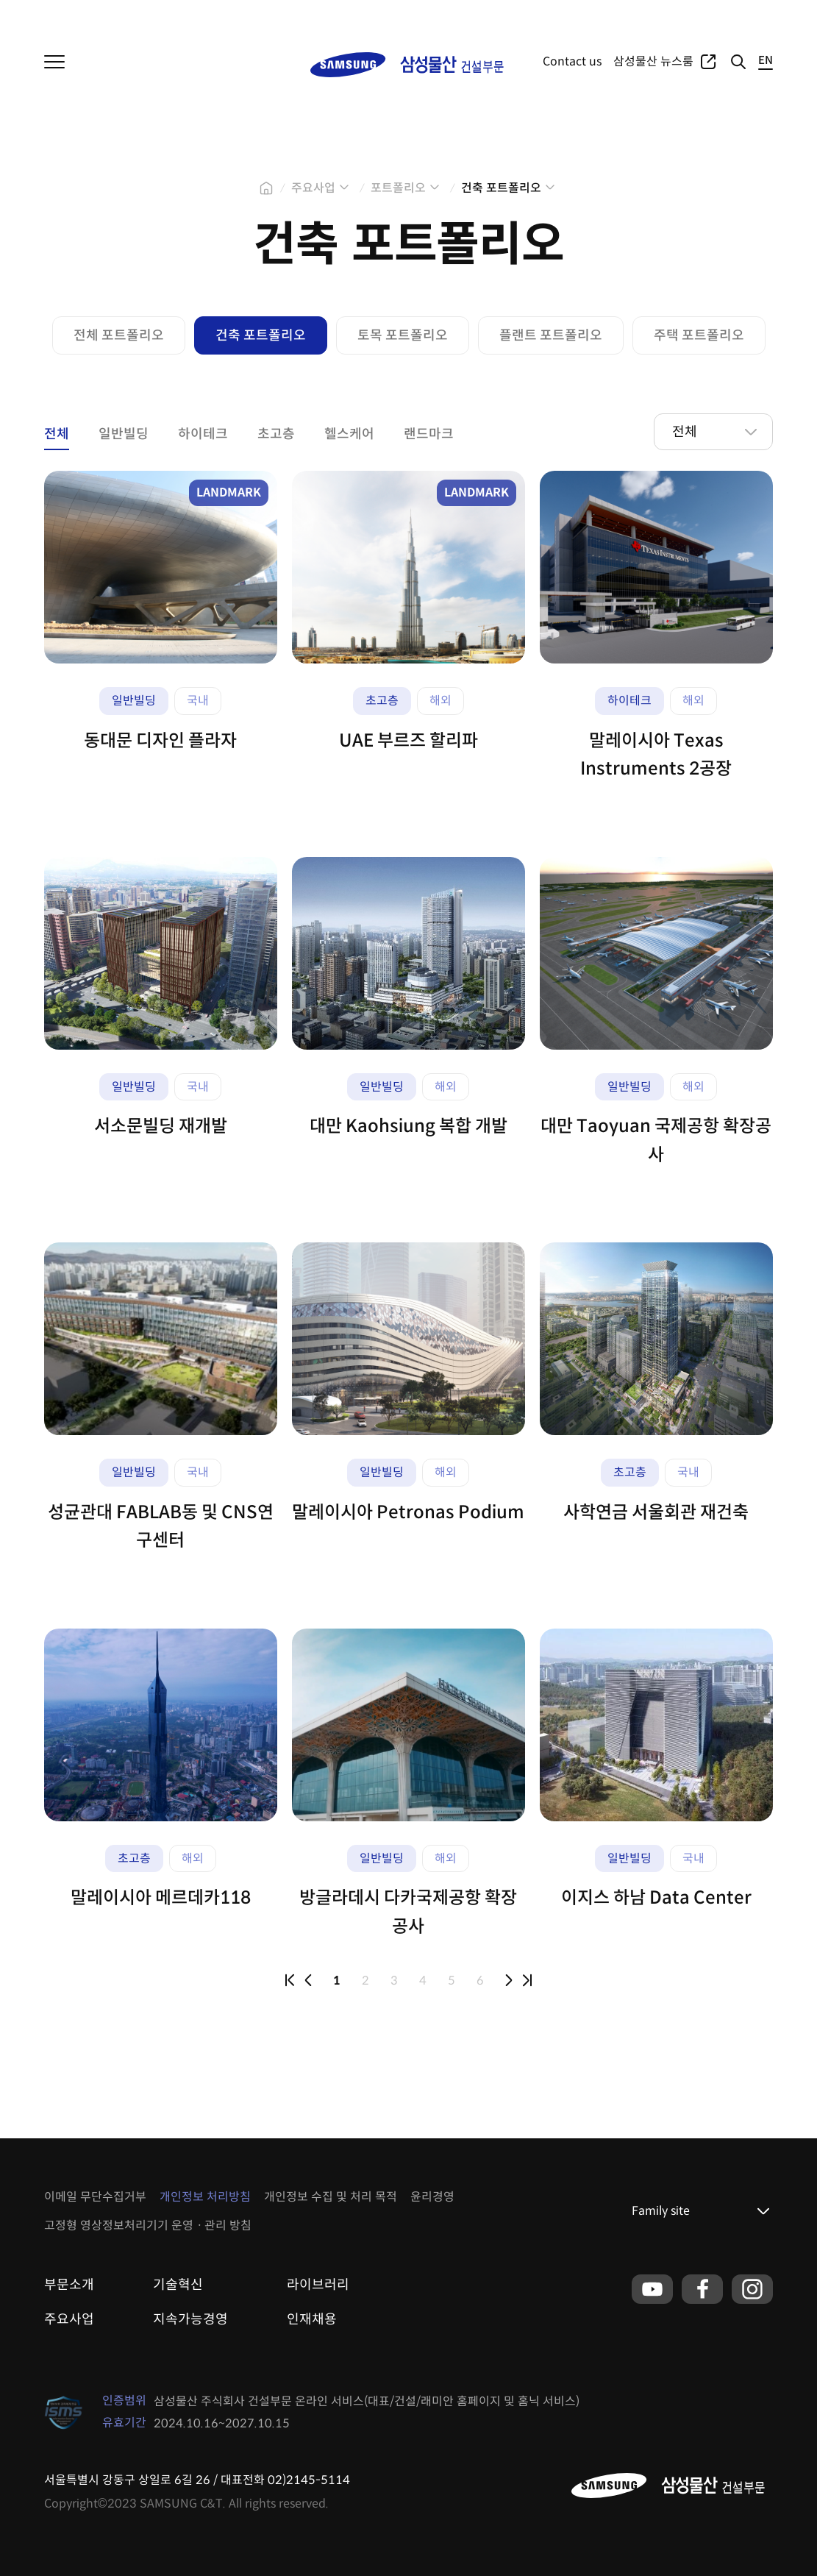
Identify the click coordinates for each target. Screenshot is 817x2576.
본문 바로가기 (0, 0)
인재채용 (312, 2319)
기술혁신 (178, 2285)
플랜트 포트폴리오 (550, 335)
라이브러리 (318, 2285)
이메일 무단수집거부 (95, 2197)
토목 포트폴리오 (402, 335)
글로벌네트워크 (739, 14)
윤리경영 (432, 2197)
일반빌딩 (124, 434)
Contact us (572, 61)
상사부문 (116, 14)
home (266, 188)
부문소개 (69, 2285)
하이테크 (203, 434)
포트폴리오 (667, 14)
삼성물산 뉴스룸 (653, 61)
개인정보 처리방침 (205, 2197)
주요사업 (610, 14)
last (527, 1980)
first (290, 1980)
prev (308, 1980)
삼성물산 (63, 14)
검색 (737, 62)
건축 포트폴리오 (501, 188)
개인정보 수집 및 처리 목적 (330, 2197)
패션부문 (169, 14)
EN (765, 60)
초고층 (276, 434)
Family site (661, 2211)
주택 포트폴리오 (699, 335)
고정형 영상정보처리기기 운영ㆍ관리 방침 (147, 2225)
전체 (56, 434)
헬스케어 (349, 434)
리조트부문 (227, 14)
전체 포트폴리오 (119, 335)
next (509, 1980)
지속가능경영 (190, 2319)
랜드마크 (429, 434)
